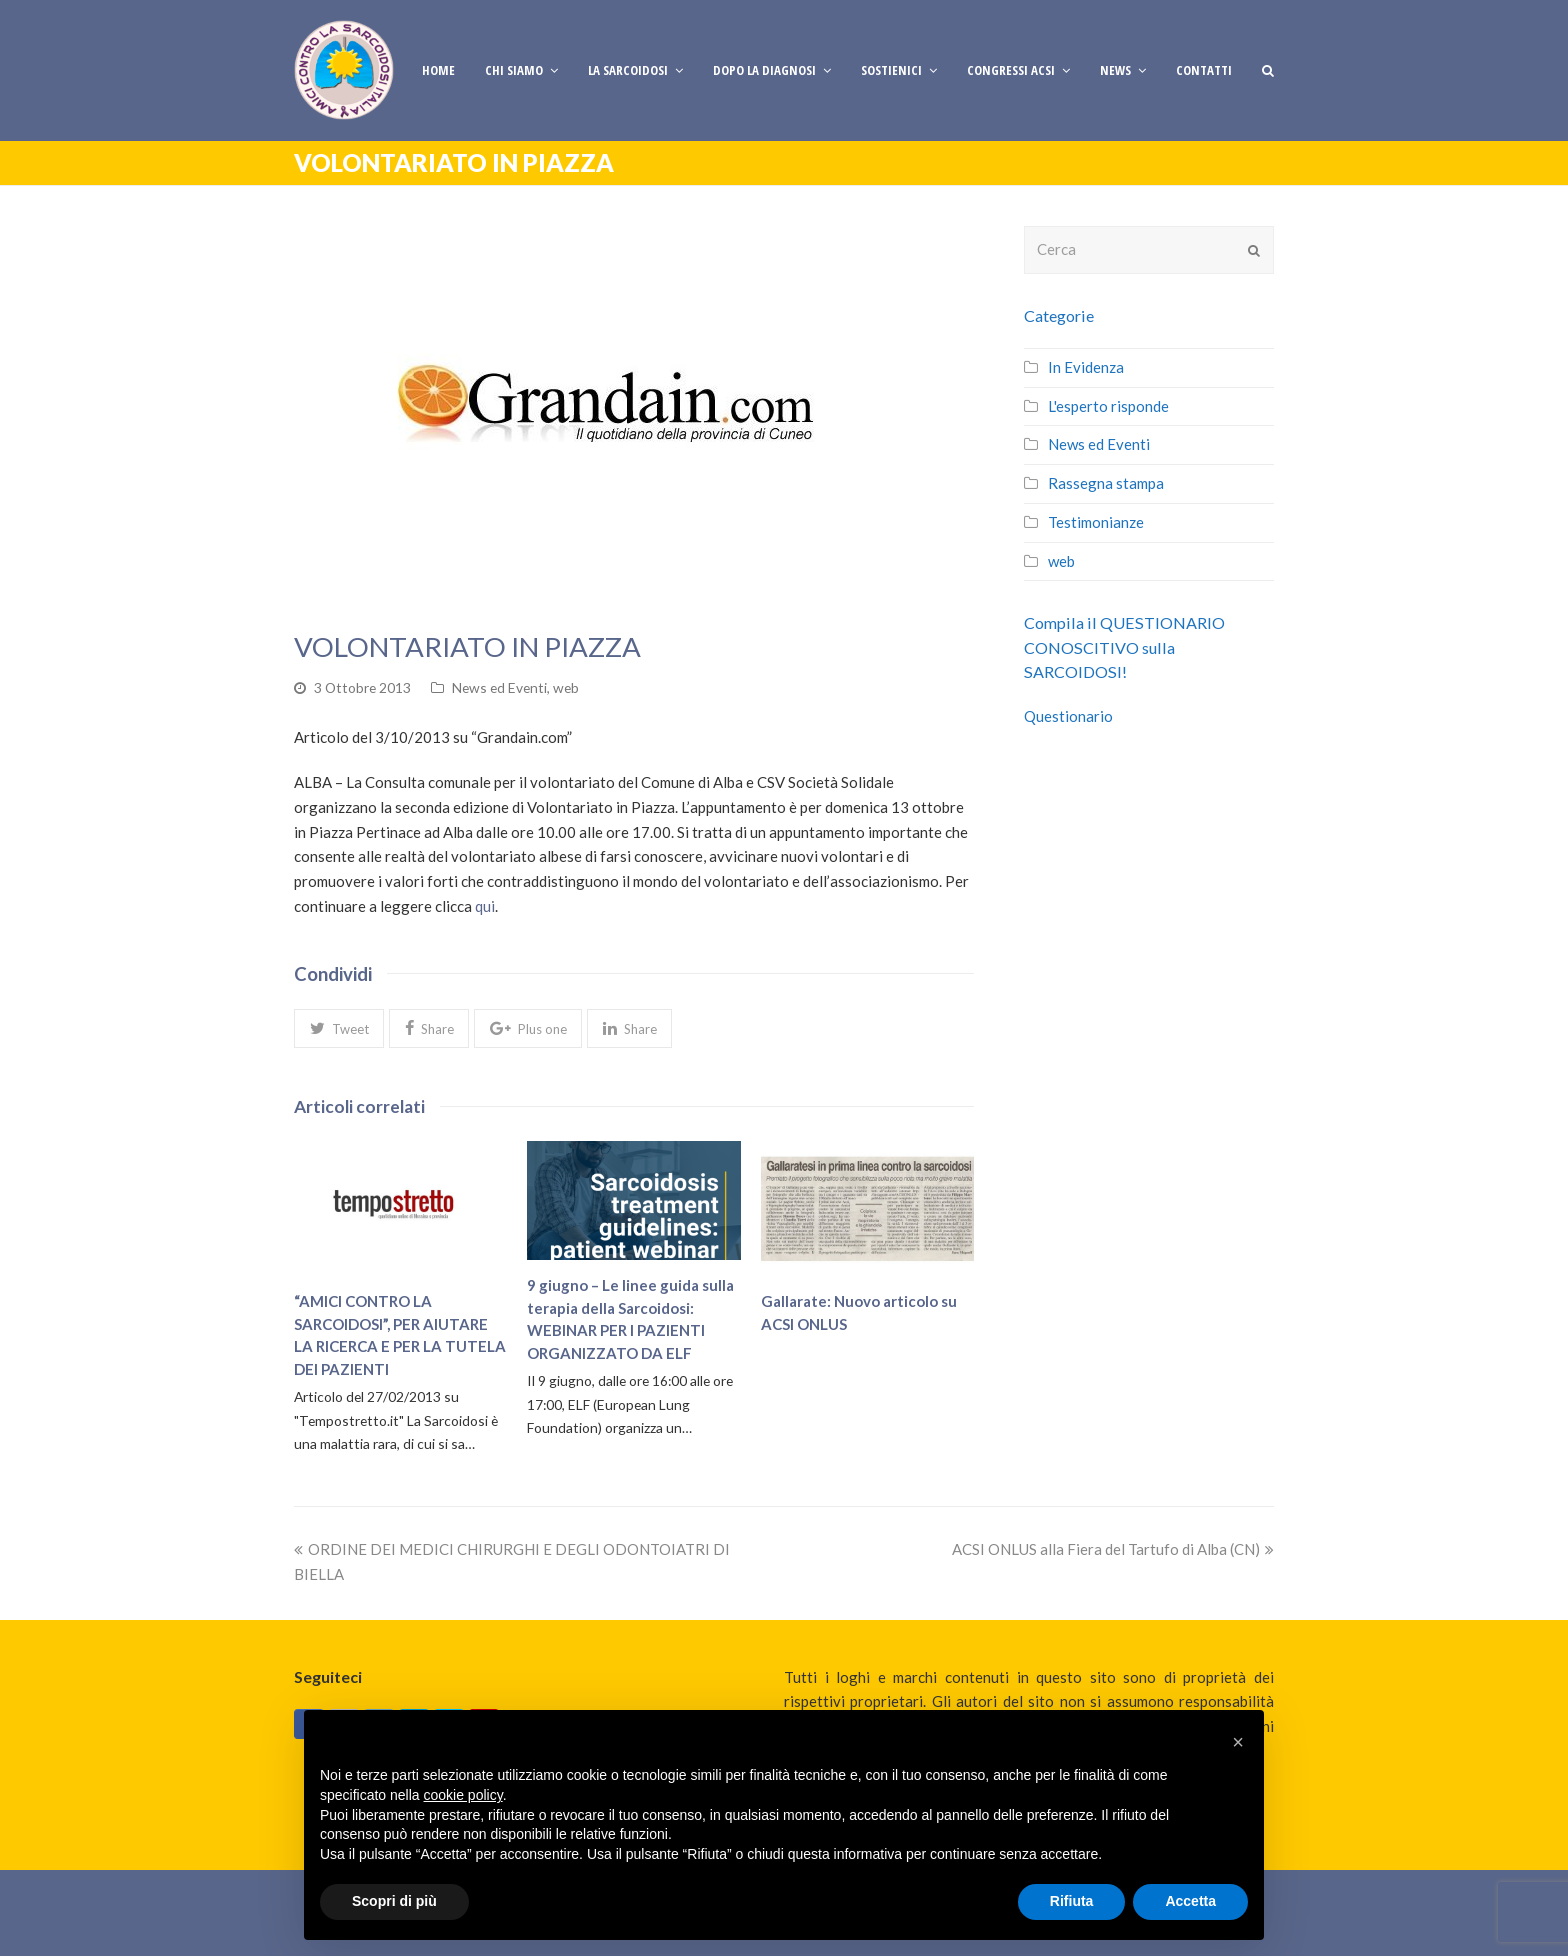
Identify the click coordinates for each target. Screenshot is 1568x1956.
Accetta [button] (1190, 1901)
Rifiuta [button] (1072, 1901)
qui (485, 906)
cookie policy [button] (463, 1795)
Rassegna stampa (1106, 483)
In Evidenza (1086, 367)
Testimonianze (1096, 522)
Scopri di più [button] (394, 1901)
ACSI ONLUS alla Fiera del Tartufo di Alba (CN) (1113, 1549)
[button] (339, 1028)
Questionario (1068, 716)
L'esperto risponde (1108, 406)
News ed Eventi (499, 687)
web (566, 687)
